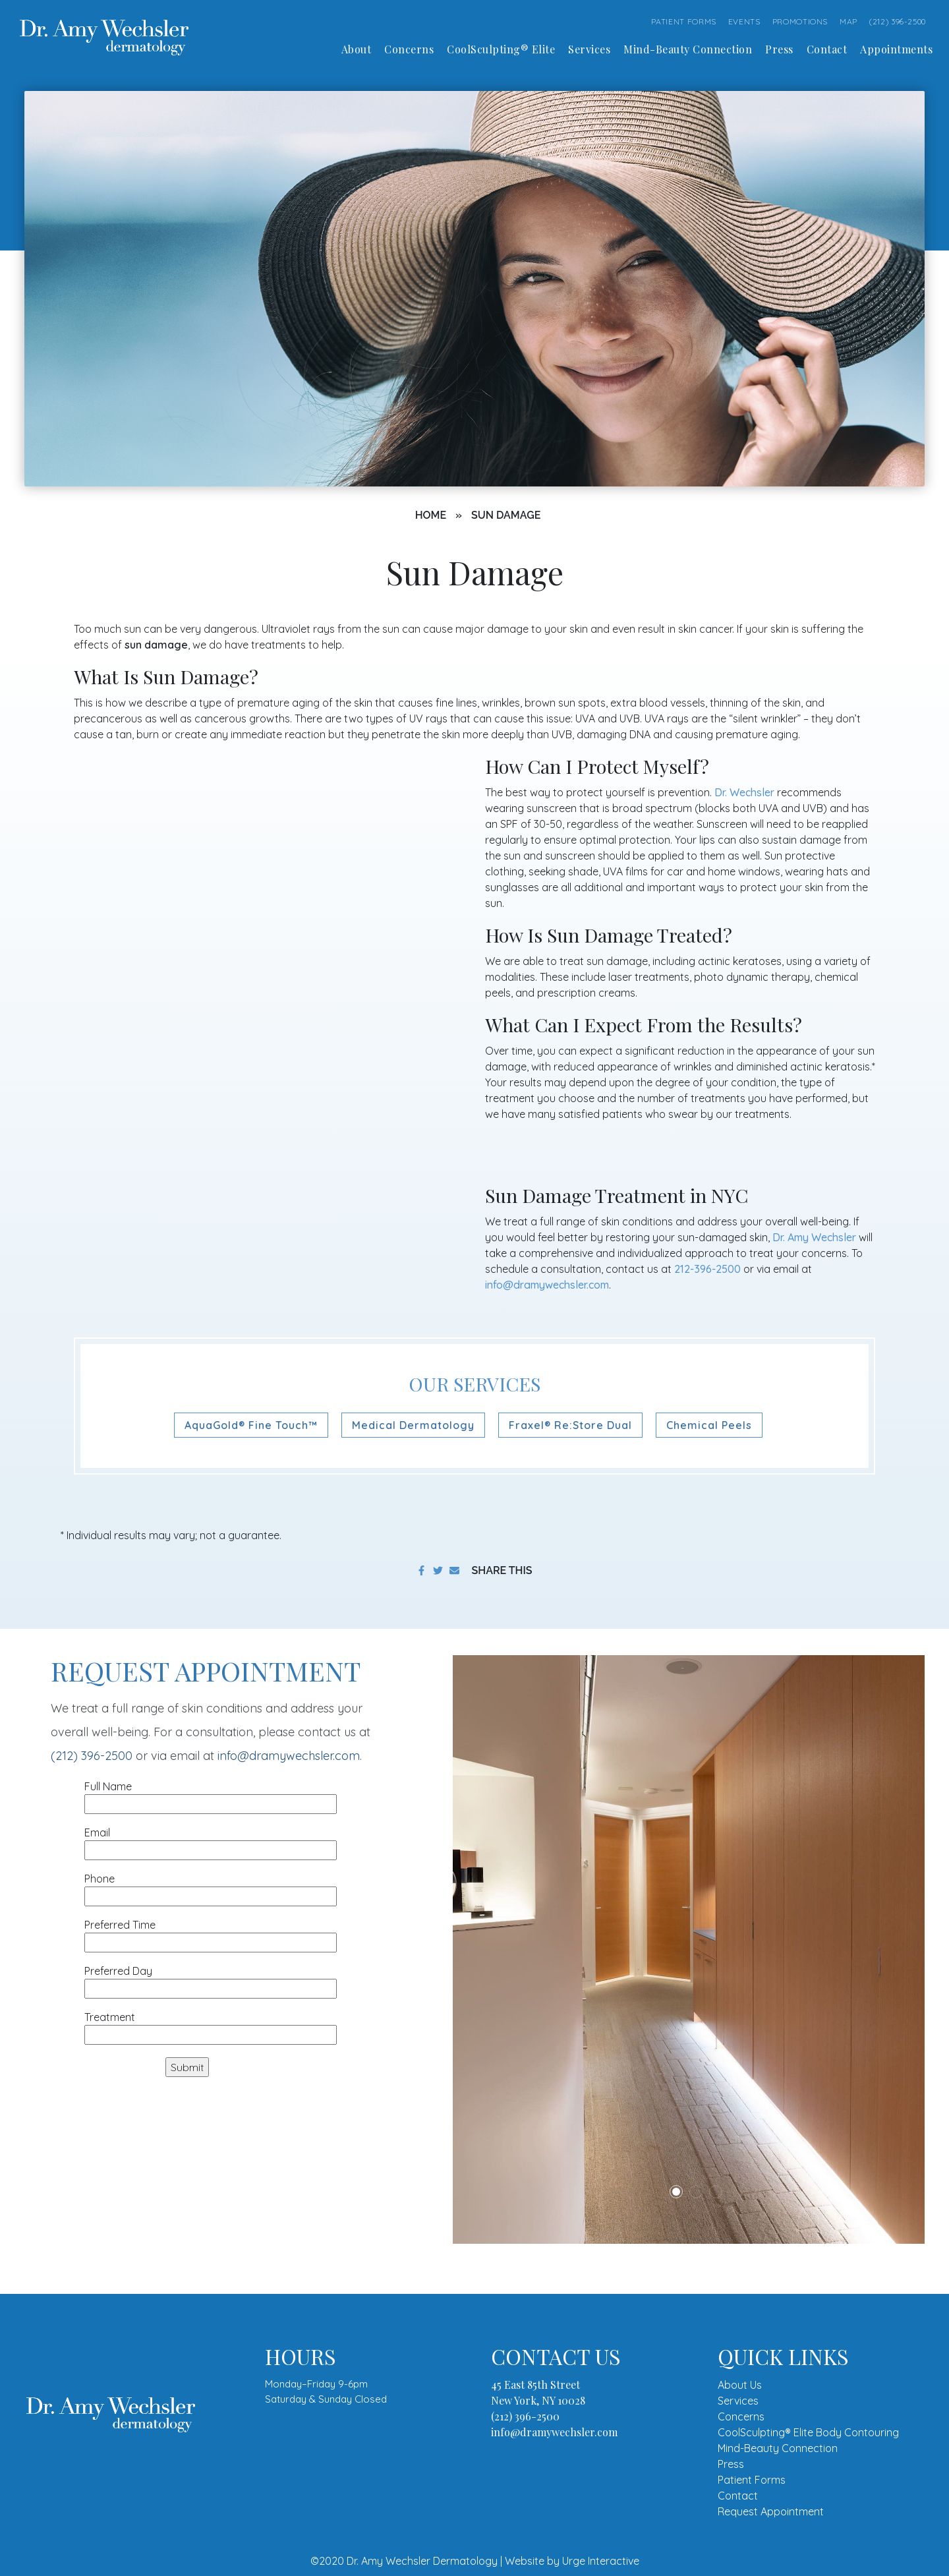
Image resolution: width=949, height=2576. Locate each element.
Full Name (210, 1795)
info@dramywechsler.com (547, 1284)
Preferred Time (210, 1933)
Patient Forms (752, 2479)
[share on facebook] (421, 1570)
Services (738, 2400)
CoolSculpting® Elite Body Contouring (808, 2432)
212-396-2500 (707, 1268)
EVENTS (744, 21)
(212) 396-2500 (897, 21)
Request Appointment (771, 2511)
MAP (848, 21)
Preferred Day (210, 1979)
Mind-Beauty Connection (778, 2448)
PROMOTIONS (800, 21)
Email (210, 1841)
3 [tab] (715, 2191)
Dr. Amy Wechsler (814, 1237)
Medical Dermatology (413, 1425)
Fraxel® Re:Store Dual (570, 1425)
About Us (740, 2384)
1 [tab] (676, 2191)
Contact (738, 2495)
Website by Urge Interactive (572, 2560)
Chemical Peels (709, 1425)
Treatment (210, 2025)
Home (431, 515)
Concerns (741, 2416)
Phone (210, 1887)
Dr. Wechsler (744, 792)
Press (731, 2464)
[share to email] (454, 1570)
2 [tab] (696, 2191)
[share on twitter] (438, 1570)
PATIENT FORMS (683, 21)
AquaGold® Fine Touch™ (251, 1425)
